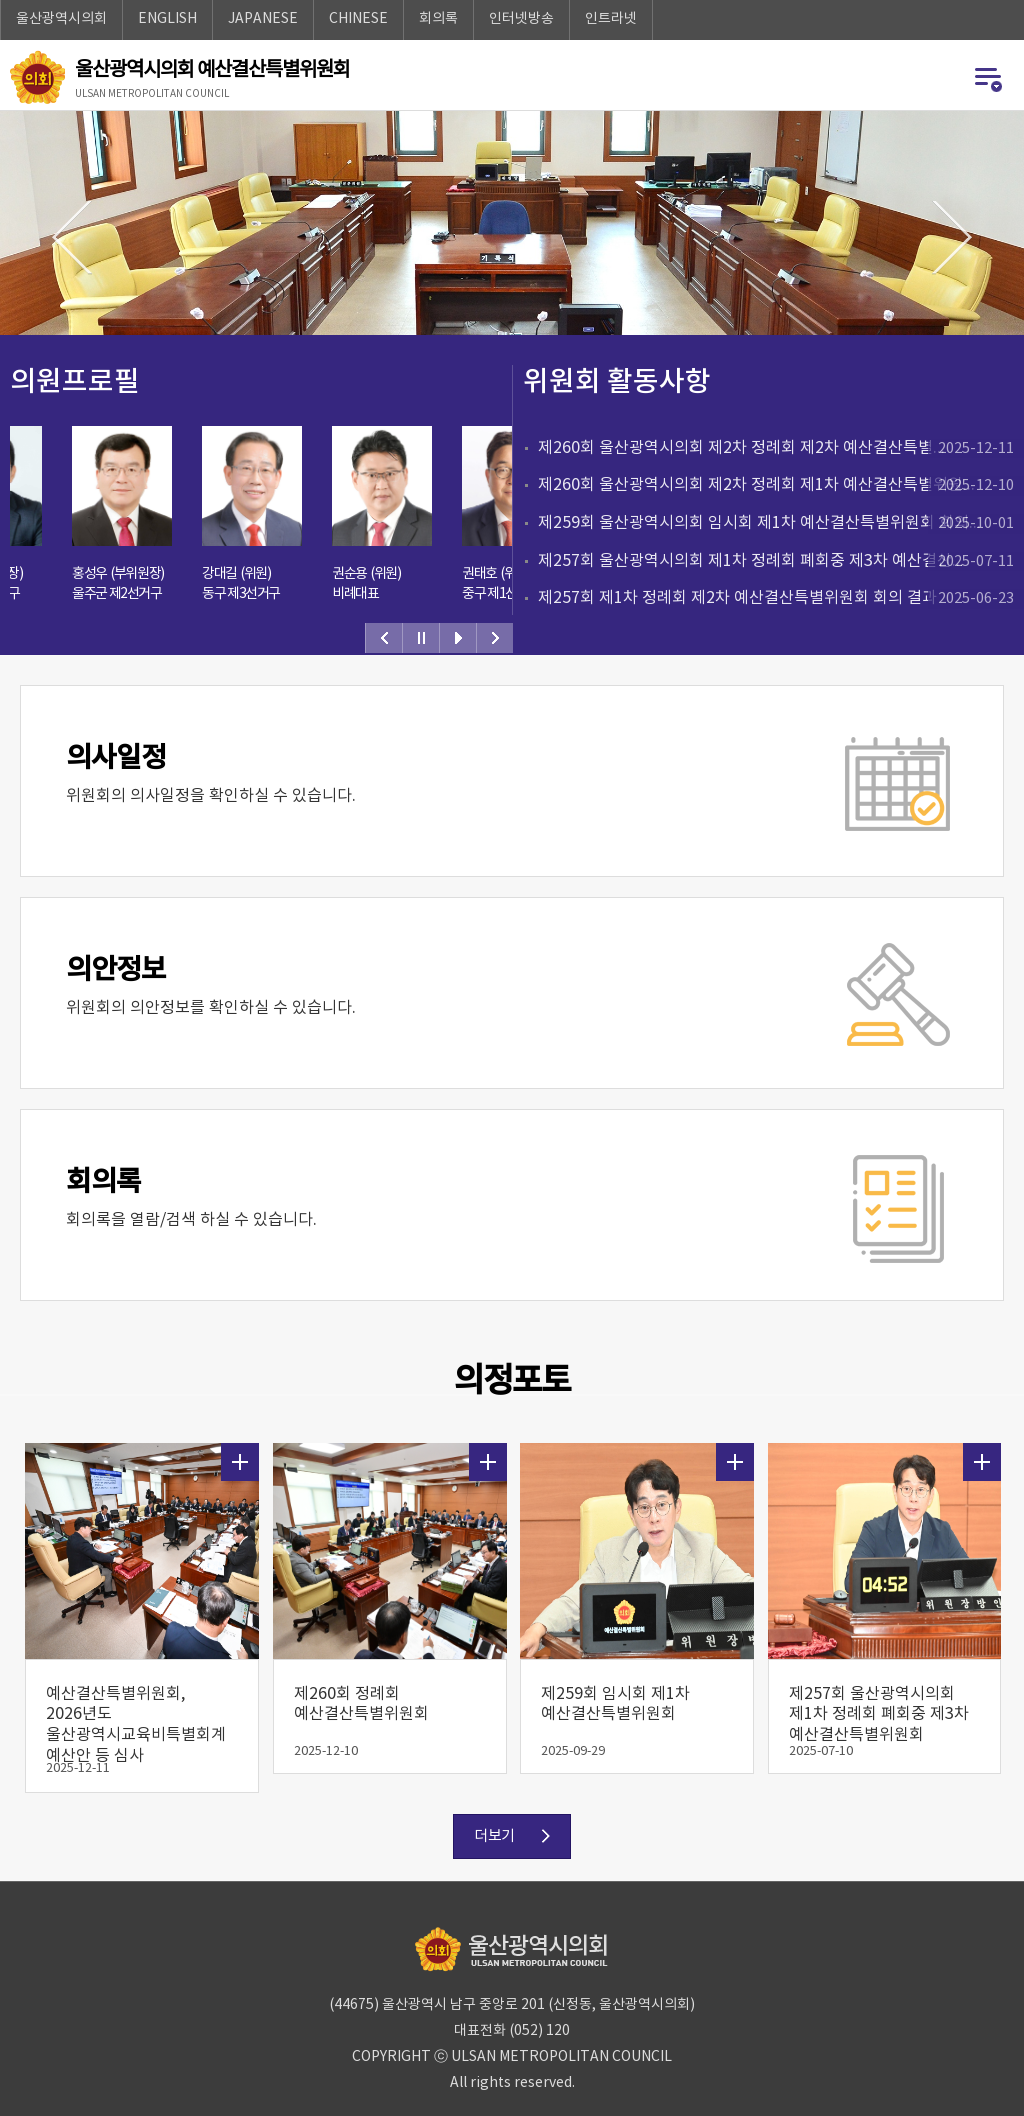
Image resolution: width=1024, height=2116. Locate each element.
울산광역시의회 (61, 19)
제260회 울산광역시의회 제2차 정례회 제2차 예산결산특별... (781, 449)
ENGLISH (167, 19)
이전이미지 (71, 238)
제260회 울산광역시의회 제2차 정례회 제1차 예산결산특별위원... (781, 486)
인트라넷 (611, 19)
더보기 (240, 1453)
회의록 (438, 19)
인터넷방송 (521, 19)
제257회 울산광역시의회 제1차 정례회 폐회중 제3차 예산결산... (781, 562)
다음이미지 (952, 238)
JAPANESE (263, 19)
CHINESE (358, 19)
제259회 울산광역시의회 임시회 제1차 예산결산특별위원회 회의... (781, 524)
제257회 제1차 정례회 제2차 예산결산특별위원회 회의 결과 (781, 599)
